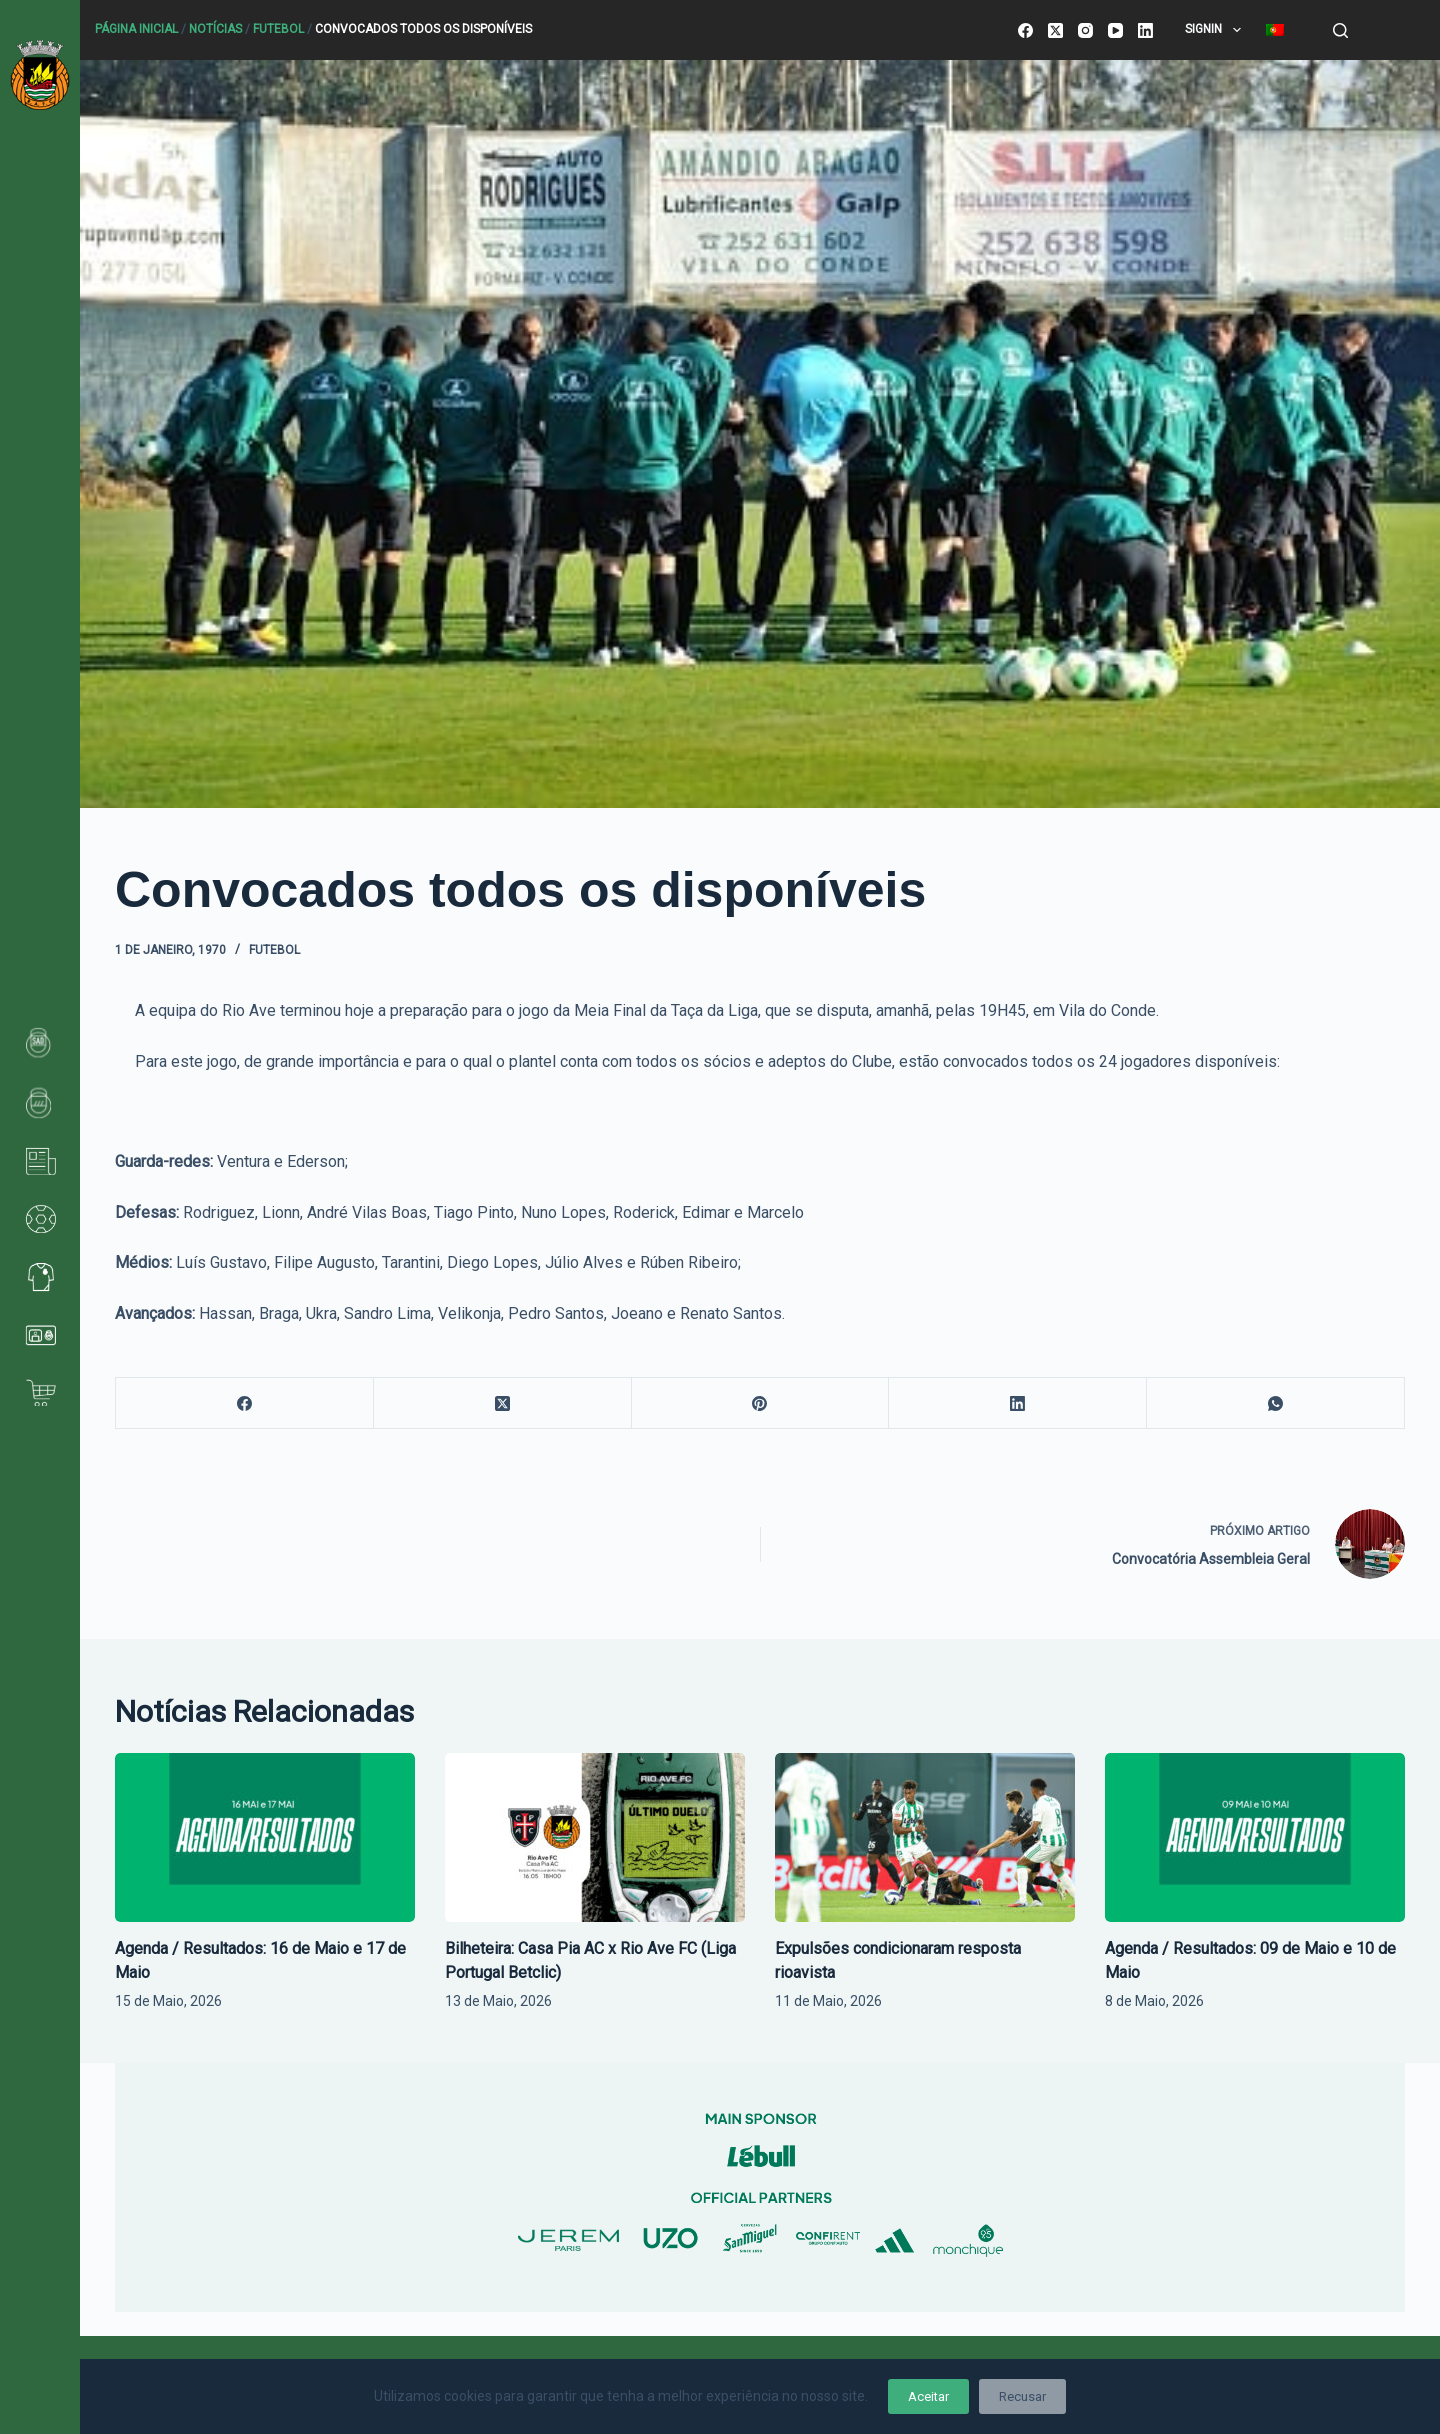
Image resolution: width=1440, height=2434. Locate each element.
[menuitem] (1274, 30)
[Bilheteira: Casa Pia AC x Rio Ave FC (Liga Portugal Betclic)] (595, 1837)
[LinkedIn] (1145, 30)
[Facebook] (1025, 30)
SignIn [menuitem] (1216, 30)
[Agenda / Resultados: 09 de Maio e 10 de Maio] (1255, 1837)
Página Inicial (136, 29)
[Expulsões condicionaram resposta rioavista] (925, 1837)
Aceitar (928, 2396)
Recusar (1022, 2396)
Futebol (278, 29)
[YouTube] (1115, 30)
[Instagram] (1085, 30)
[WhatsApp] (1276, 1403)
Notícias (215, 29)
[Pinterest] (761, 1403)
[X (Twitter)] (1055, 30)
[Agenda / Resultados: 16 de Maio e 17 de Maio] (265, 1837)
